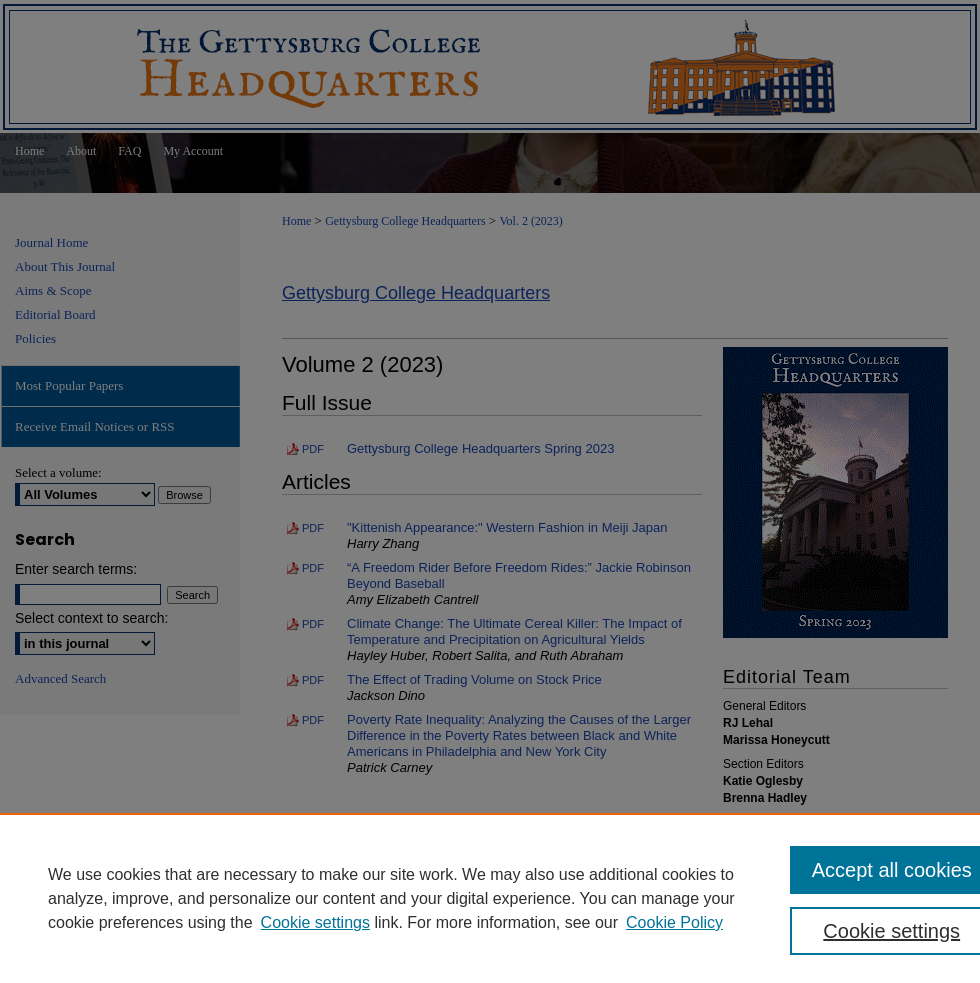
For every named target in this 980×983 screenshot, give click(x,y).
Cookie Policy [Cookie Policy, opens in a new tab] (674, 922)
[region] (490, 898)
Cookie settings (315, 922)
